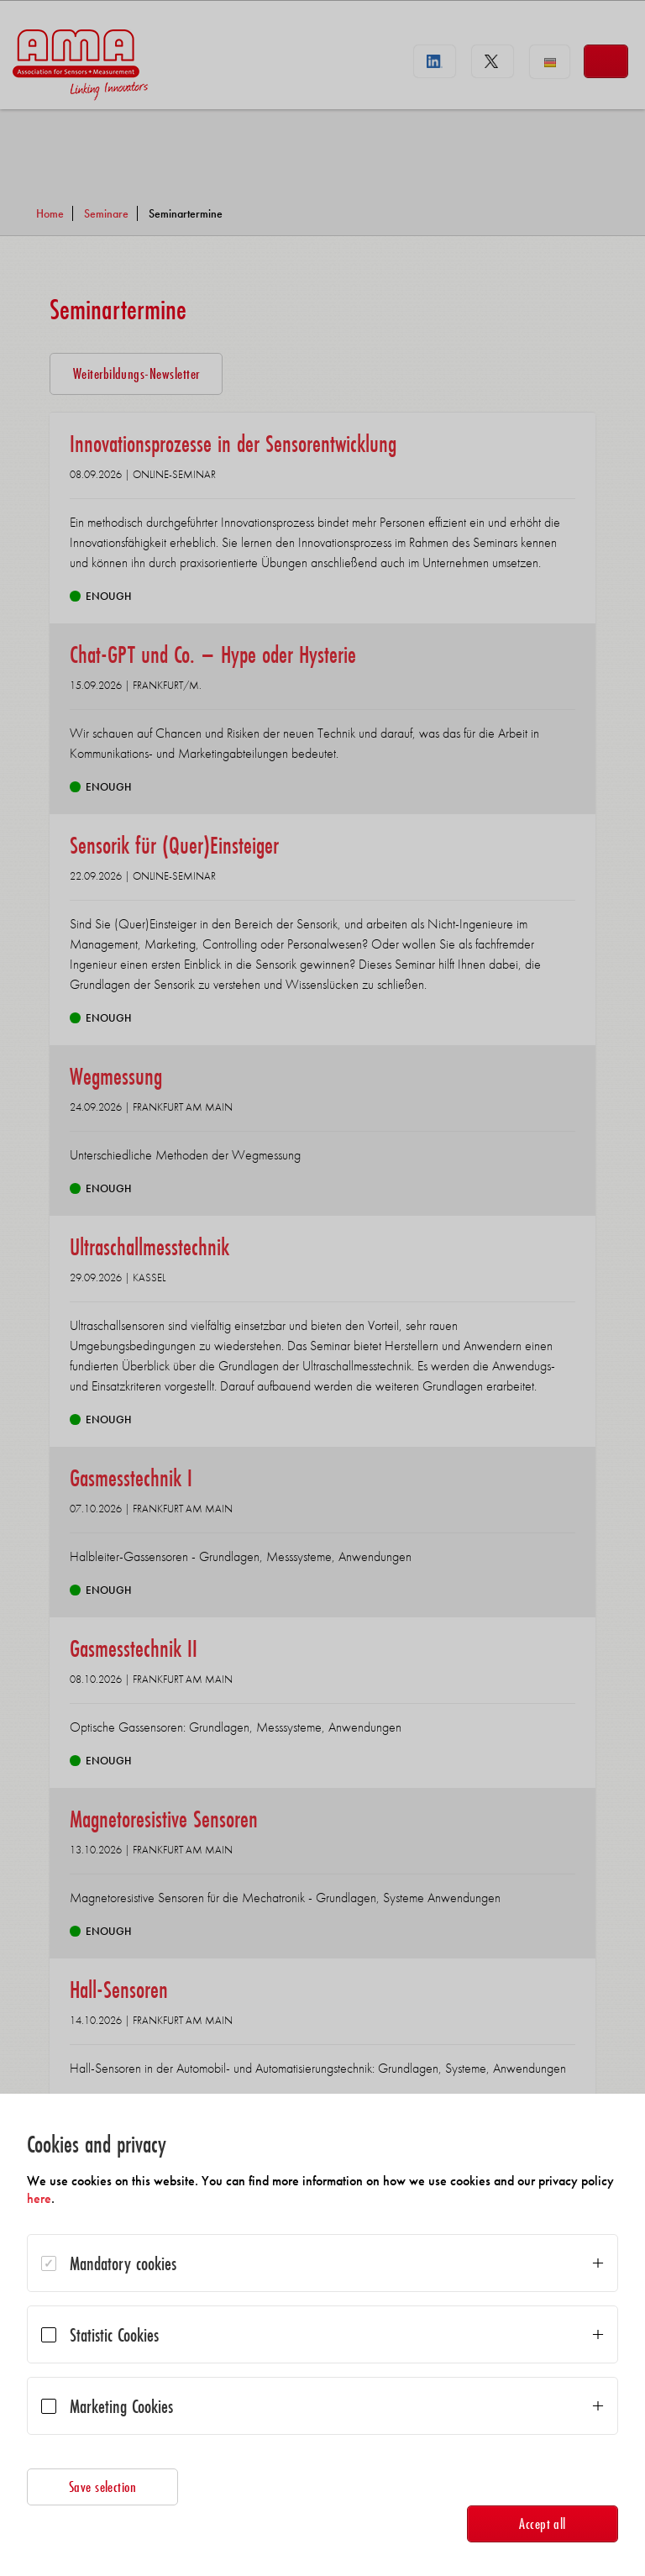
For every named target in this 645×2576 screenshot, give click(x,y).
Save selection (103, 2486)
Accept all (542, 2523)
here (39, 2198)
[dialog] (322, 2335)
